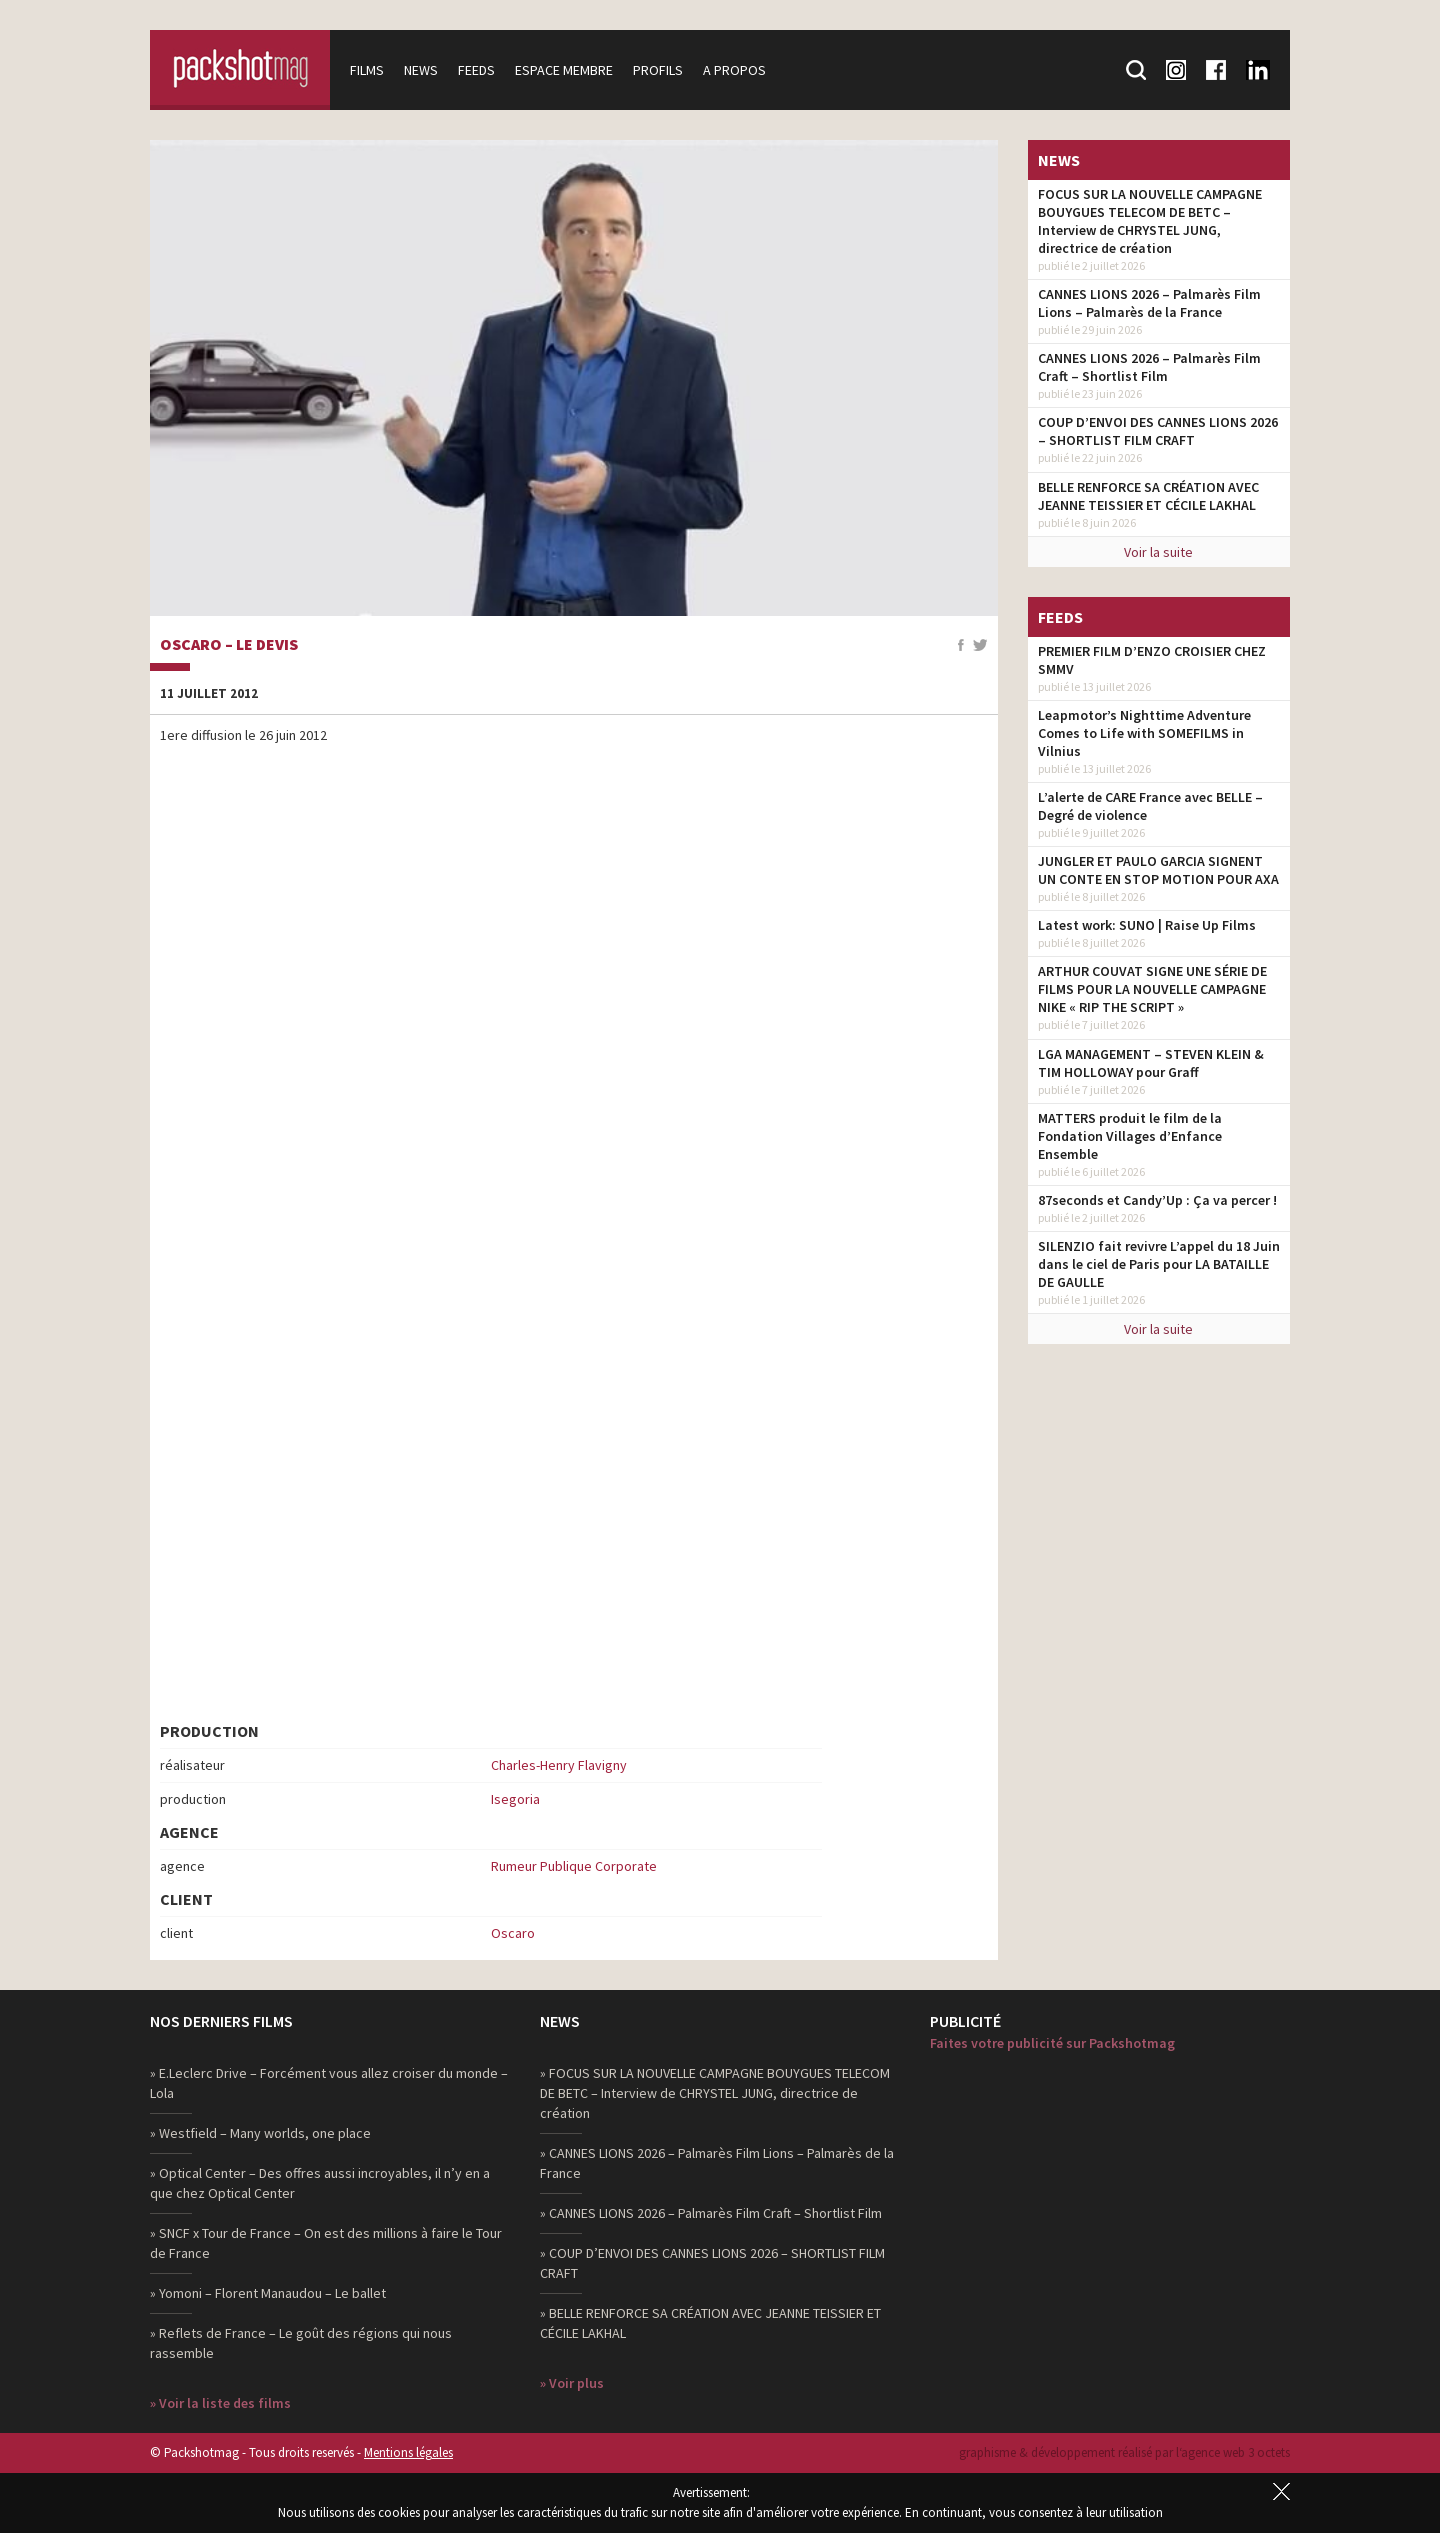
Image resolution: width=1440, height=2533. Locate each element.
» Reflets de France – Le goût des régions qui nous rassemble (301, 2343)
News (421, 70)
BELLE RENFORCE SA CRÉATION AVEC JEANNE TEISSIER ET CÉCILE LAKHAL (1148, 496)
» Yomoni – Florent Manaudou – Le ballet (268, 2293)
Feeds (476, 70)
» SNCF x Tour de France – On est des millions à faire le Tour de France (326, 2243)
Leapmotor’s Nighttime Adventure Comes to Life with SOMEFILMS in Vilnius (1144, 733)
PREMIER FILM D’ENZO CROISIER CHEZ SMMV (1152, 660)
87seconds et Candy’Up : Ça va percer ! (1157, 1200)
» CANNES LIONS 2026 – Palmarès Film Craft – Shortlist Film (711, 2213)
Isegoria (515, 1799)
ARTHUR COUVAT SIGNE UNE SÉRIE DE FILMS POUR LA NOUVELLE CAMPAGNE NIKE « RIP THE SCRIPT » (1152, 989)
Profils (658, 70)
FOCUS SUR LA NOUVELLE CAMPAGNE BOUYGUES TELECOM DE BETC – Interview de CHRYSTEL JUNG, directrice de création (1150, 221)
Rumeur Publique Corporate (574, 1866)
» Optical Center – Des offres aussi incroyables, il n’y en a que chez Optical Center (320, 2183)
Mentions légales (408, 2452)
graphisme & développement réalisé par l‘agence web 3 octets (1124, 2452)
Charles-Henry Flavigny (559, 1765)
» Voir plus (572, 2383)
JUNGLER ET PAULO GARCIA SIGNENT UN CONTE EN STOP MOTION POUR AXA (1158, 870)
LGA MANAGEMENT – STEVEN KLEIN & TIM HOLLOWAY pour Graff (1151, 1063)
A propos (734, 70)
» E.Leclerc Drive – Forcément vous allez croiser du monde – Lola (329, 2083)
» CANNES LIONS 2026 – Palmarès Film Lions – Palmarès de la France (717, 2163)
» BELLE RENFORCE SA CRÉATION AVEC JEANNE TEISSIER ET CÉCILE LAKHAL (710, 2323)
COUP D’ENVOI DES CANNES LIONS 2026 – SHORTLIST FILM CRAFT (1158, 431)
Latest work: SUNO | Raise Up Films (1147, 925)
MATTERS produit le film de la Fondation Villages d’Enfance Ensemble (1130, 1136)
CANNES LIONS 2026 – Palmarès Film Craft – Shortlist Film (1149, 367)
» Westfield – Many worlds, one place (260, 2133)
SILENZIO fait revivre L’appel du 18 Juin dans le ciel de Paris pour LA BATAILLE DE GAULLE (1159, 1264)
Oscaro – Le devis (229, 645)
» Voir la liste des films (220, 2403)
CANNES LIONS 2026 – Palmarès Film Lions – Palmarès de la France (1149, 303)
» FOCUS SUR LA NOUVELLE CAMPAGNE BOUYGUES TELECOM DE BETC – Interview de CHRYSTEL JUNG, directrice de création (715, 2093)
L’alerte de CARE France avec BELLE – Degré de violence (1150, 806)
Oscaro (513, 1933)
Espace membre (564, 70)
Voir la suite (1158, 552)
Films (367, 70)
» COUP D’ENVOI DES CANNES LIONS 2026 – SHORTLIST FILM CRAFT (712, 2263)
